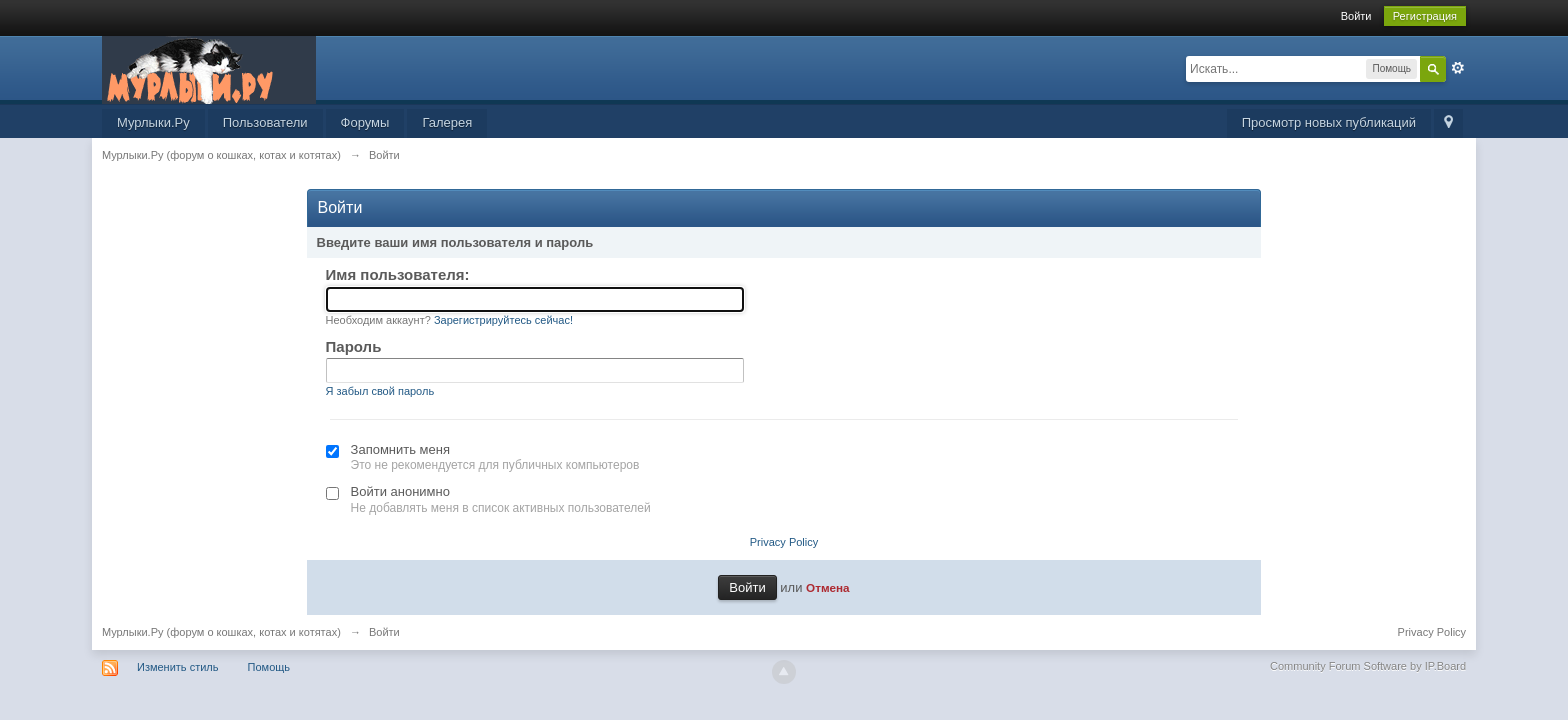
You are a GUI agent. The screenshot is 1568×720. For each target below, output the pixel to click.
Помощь (269, 667)
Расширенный (1458, 68)
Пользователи (265, 122)
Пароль (354, 346)
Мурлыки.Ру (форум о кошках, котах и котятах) (221, 632)
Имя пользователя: (398, 274)
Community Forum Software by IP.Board (1368, 666)
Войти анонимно (400, 491)
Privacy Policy (784, 542)
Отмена (828, 587)
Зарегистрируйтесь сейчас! (503, 320)
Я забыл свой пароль (380, 391)
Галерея (447, 122)
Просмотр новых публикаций (1329, 122)
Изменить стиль (178, 667)
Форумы (365, 122)
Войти (1356, 16)
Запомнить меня (400, 449)
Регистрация (1425, 16)
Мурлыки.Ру (153, 122)
